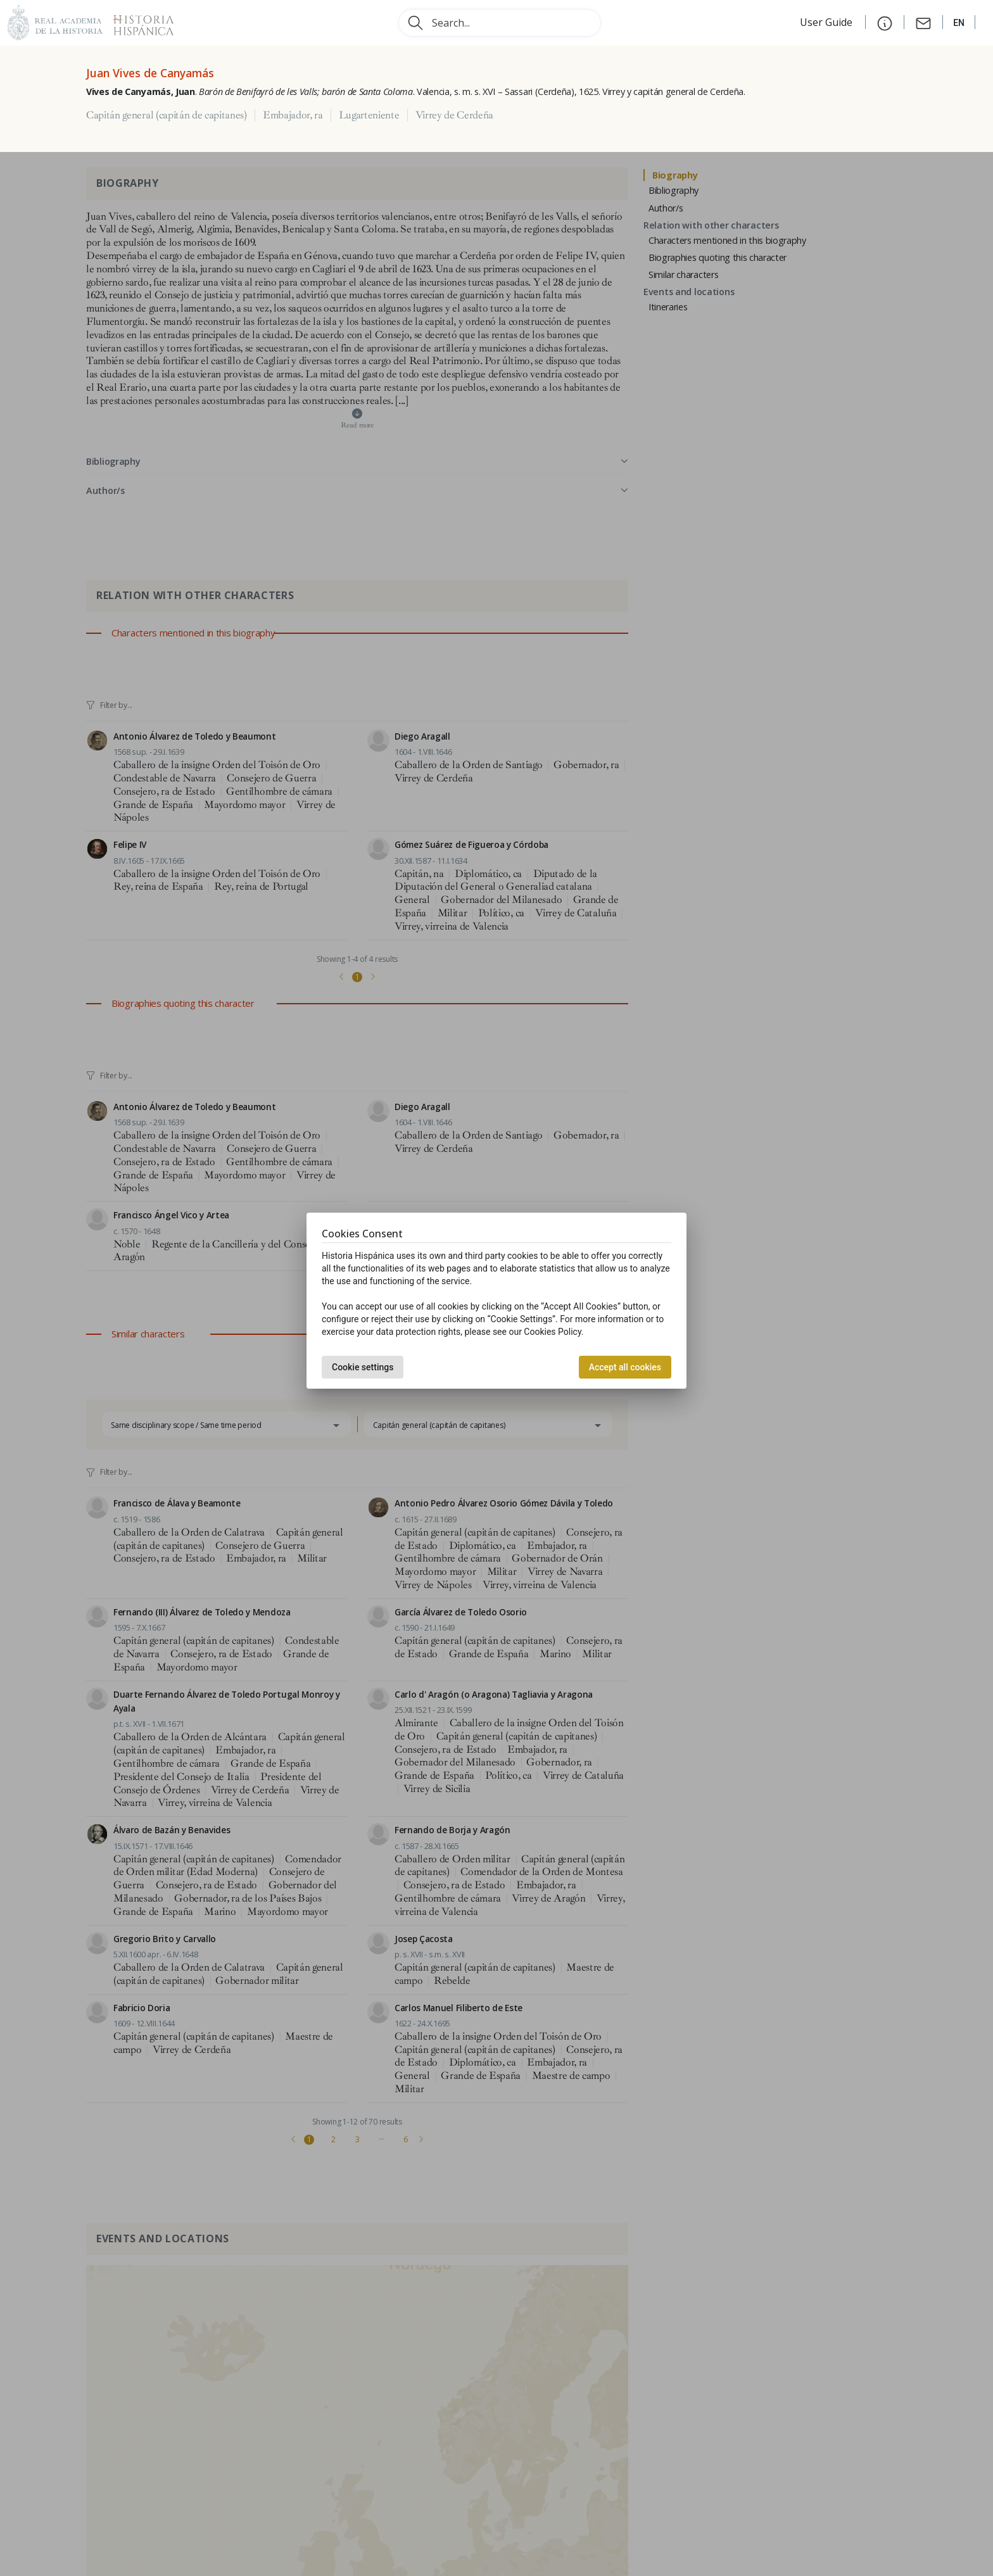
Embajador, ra (293, 115)
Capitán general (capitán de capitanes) (166, 115)
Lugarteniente (369, 115)
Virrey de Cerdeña (454, 115)
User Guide (827, 22)
